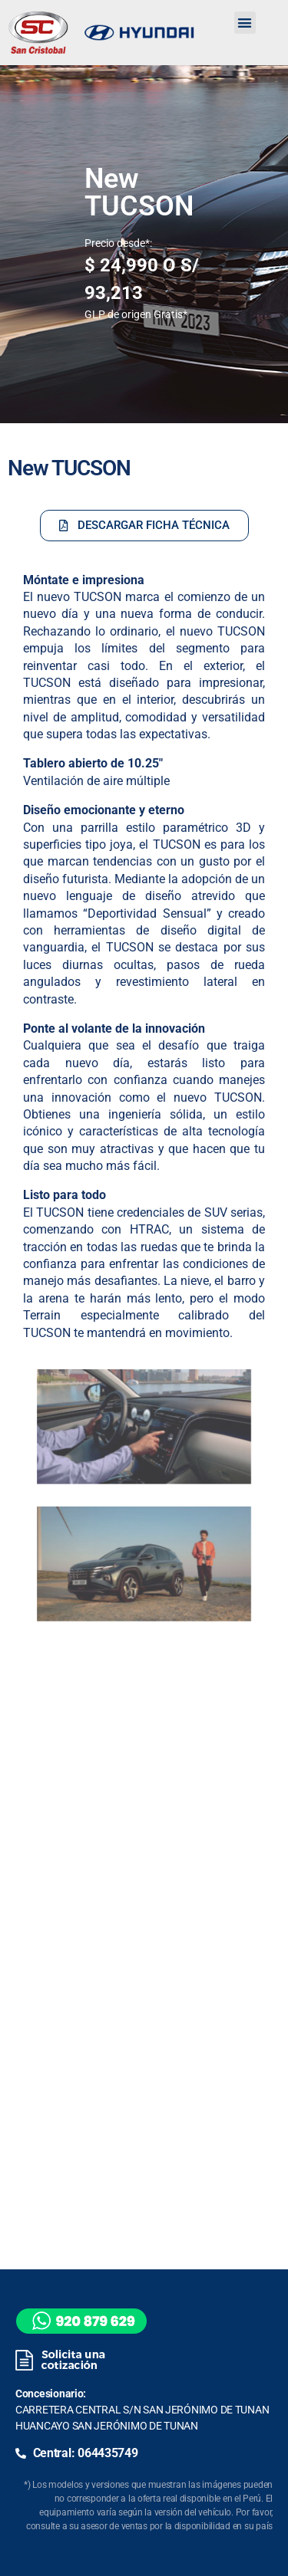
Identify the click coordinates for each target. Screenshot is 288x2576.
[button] (245, 23)
